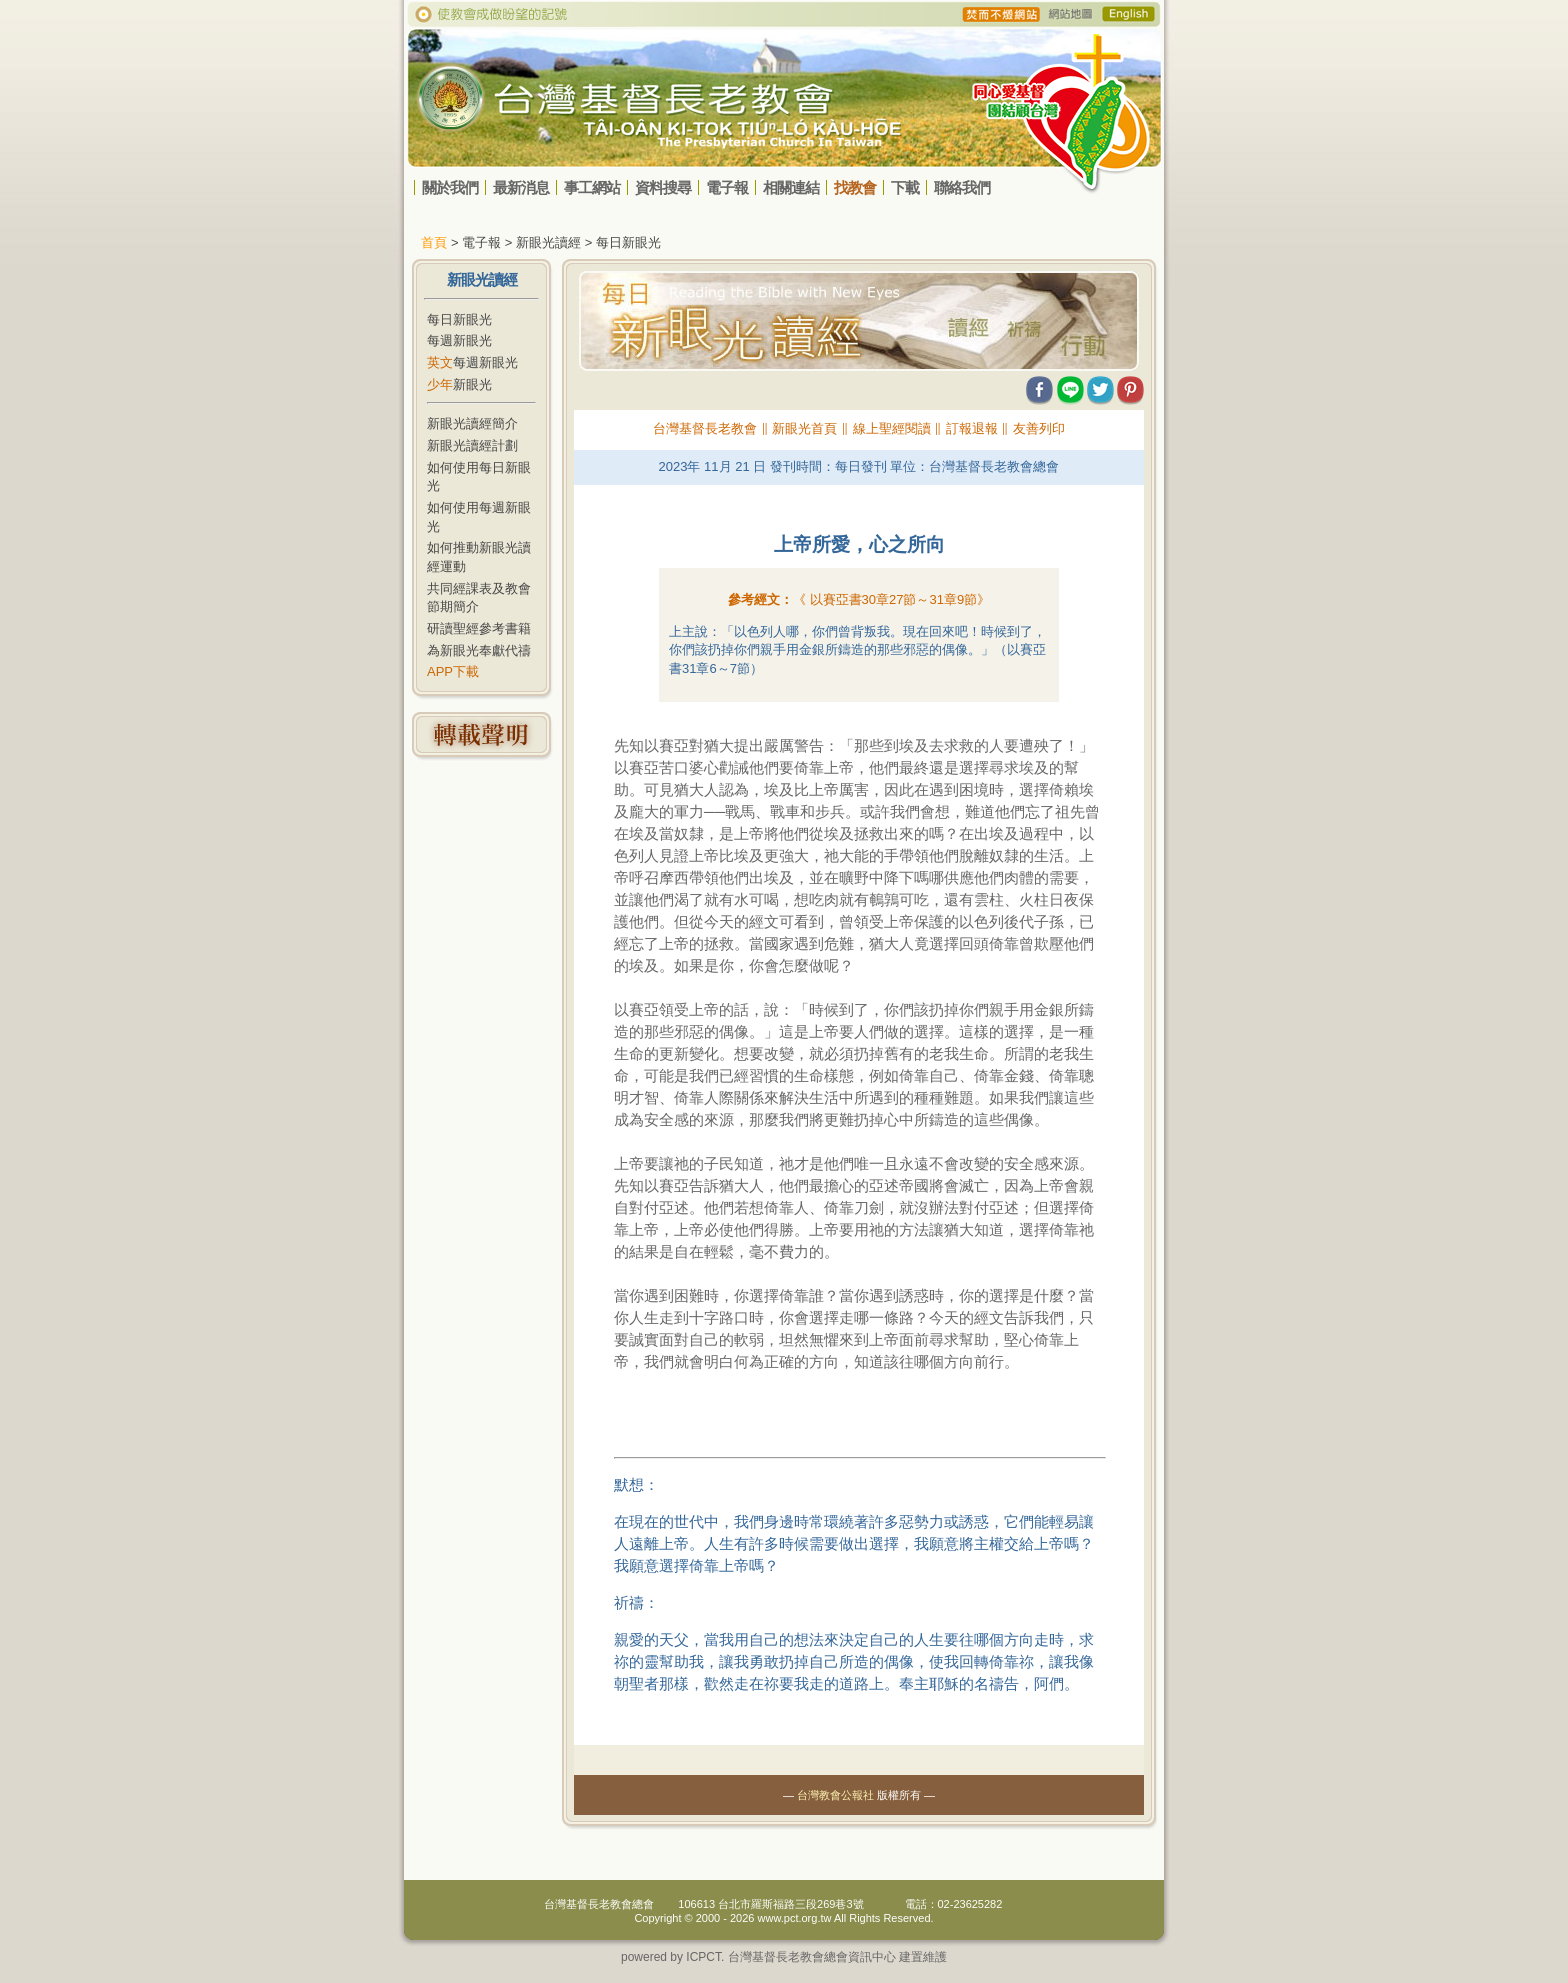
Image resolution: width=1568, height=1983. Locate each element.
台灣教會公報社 (835, 1795)
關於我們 (450, 187)
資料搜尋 (663, 187)
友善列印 (1039, 428)
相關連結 (791, 187)
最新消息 (521, 187)
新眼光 (459, 384)
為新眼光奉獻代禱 (479, 650)
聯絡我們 (962, 187)
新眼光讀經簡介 (472, 423)
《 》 (891, 599)
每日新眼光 (459, 319)
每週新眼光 (459, 340)
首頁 (434, 242)
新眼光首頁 (804, 428)
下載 (905, 187)
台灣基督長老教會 (705, 428)
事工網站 (592, 187)
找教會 (855, 187)
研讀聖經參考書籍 (479, 628)
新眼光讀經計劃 (472, 445)
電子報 (727, 187)
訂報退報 (972, 428)
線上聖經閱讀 (892, 428)
